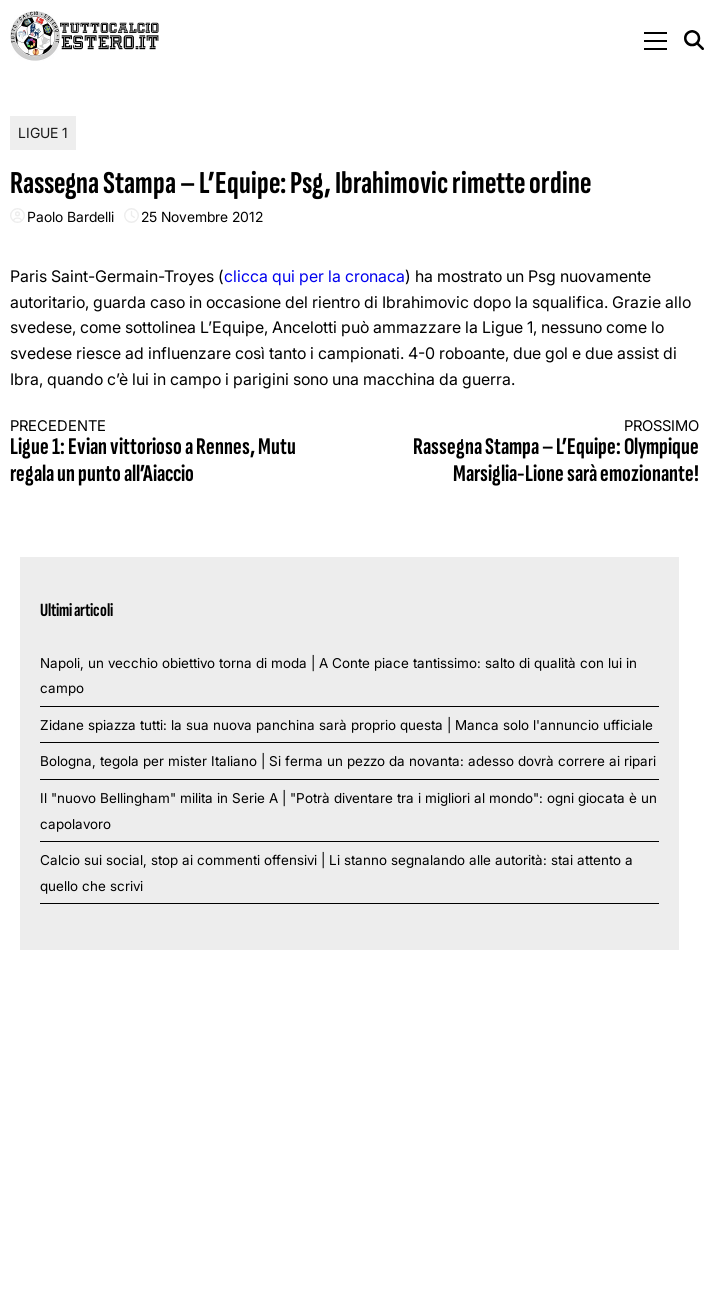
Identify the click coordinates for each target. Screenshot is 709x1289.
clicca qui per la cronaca (314, 276)
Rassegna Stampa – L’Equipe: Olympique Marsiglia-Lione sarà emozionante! (544, 452)
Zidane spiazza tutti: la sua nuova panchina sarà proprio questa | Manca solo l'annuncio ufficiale (346, 725)
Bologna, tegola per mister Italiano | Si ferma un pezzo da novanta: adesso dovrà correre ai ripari (348, 761)
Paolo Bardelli (70, 216)
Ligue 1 (43, 132)
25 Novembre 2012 (202, 216)
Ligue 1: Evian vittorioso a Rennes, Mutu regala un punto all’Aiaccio (165, 452)
